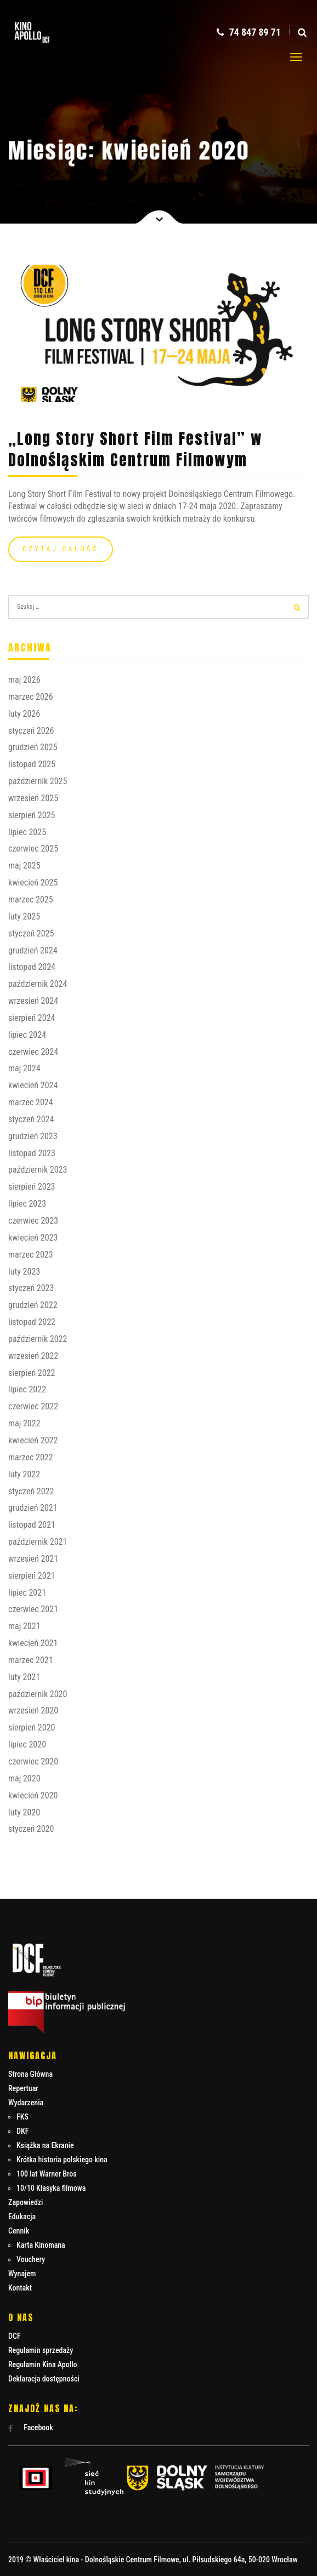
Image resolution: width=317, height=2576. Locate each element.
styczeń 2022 (31, 1491)
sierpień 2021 (31, 1575)
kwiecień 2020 (33, 1795)
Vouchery (30, 2259)
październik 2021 (37, 1542)
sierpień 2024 (31, 1018)
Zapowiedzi (25, 2202)
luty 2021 (24, 1677)
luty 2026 (24, 714)
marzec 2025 (30, 899)
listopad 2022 (31, 1322)
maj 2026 (24, 680)
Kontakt (20, 2287)
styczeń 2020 (31, 1829)
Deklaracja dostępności (44, 2378)
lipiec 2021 (27, 1592)
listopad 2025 (31, 764)
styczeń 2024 (31, 1119)
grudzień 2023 (33, 1136)
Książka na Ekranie (45, 2145)
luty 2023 (24, 1271)
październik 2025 (37, 781)
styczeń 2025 (31, 933)
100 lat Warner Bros (46, 2173)
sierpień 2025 (31, 815)
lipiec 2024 (27, 1035)
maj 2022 (24, 1423)
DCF (14, 2336)
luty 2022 (24, 1474)
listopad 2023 (31, 1153)
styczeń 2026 (31, 731)
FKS (22, 2116)
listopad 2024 (31, 967)
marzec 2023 (30, 1254)
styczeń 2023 (31, 1288)
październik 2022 (37, 1339)
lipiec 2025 (27, 832)
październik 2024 (37, 984)
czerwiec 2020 (33, 1761)
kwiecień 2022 (33, 1440)
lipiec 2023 (27, 1203)
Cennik (18, 2230)
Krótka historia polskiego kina (61, 2159)
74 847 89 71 (249, 32)
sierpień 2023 (31, 1186)
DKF (22, 2131)
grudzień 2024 (33, 950)
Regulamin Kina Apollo (42, 2364)
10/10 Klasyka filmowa (51, 2188)
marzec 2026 (30, 697)
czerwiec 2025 (33, 848)
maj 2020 (24, 1778)
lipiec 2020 (27, 1744)
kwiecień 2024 (33, 1085)
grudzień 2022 (33, 1305)
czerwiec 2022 (33, 1406)
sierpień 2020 (31, 1727)
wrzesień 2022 (33, 1356)
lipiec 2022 (27, 1389)
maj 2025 (24, 865)
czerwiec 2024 (33, 1052)
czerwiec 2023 (33, 1220)
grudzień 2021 (33, 1508)
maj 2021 (24, 1626)
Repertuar (23, 2088)
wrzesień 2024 (33, 1001)
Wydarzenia (25, 2102)
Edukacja (22, 2216)
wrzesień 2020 (33, 1710)
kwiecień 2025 (33, 882)
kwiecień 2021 (33, 1643)
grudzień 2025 (33, 747)
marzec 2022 (30, 1457)
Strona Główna (30, 2074)
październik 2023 (37, 1169)
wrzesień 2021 (33, 1558)
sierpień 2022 (31, 1373)
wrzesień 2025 (33, 798)
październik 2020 (37, 1694)
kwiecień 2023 (33, 1237)
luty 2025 (24, 916)
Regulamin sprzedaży (40, 2350)
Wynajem (22, 2273)
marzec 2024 (30, 1102)
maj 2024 (24, 1068)
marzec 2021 (30, 1660)
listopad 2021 (31, 1525)
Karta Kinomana (40, 2245)
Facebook (30, 2427)
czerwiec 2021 (33, 1609)
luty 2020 (24, 1812)
